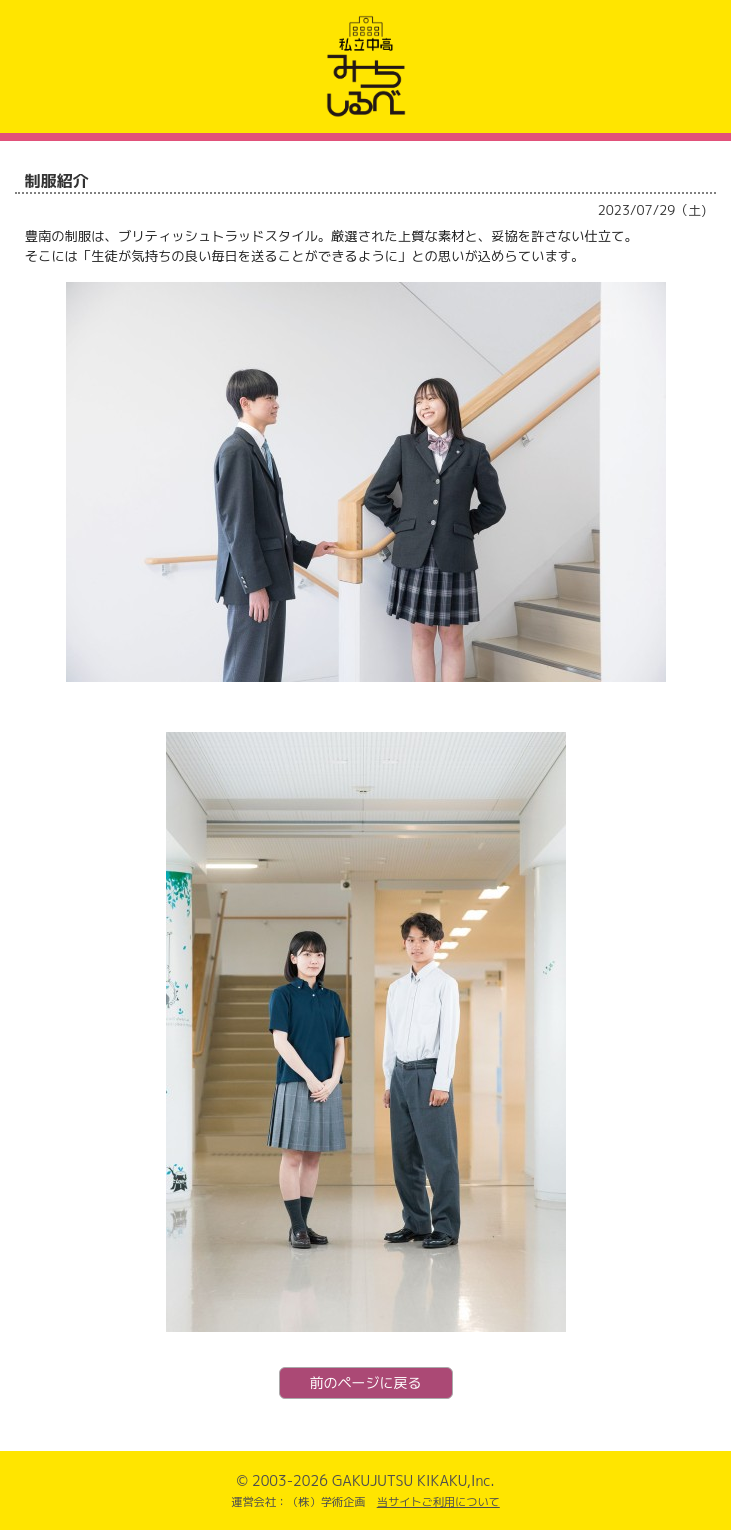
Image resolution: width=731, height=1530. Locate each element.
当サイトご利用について (438, 1502)
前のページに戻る (366, 1382)
